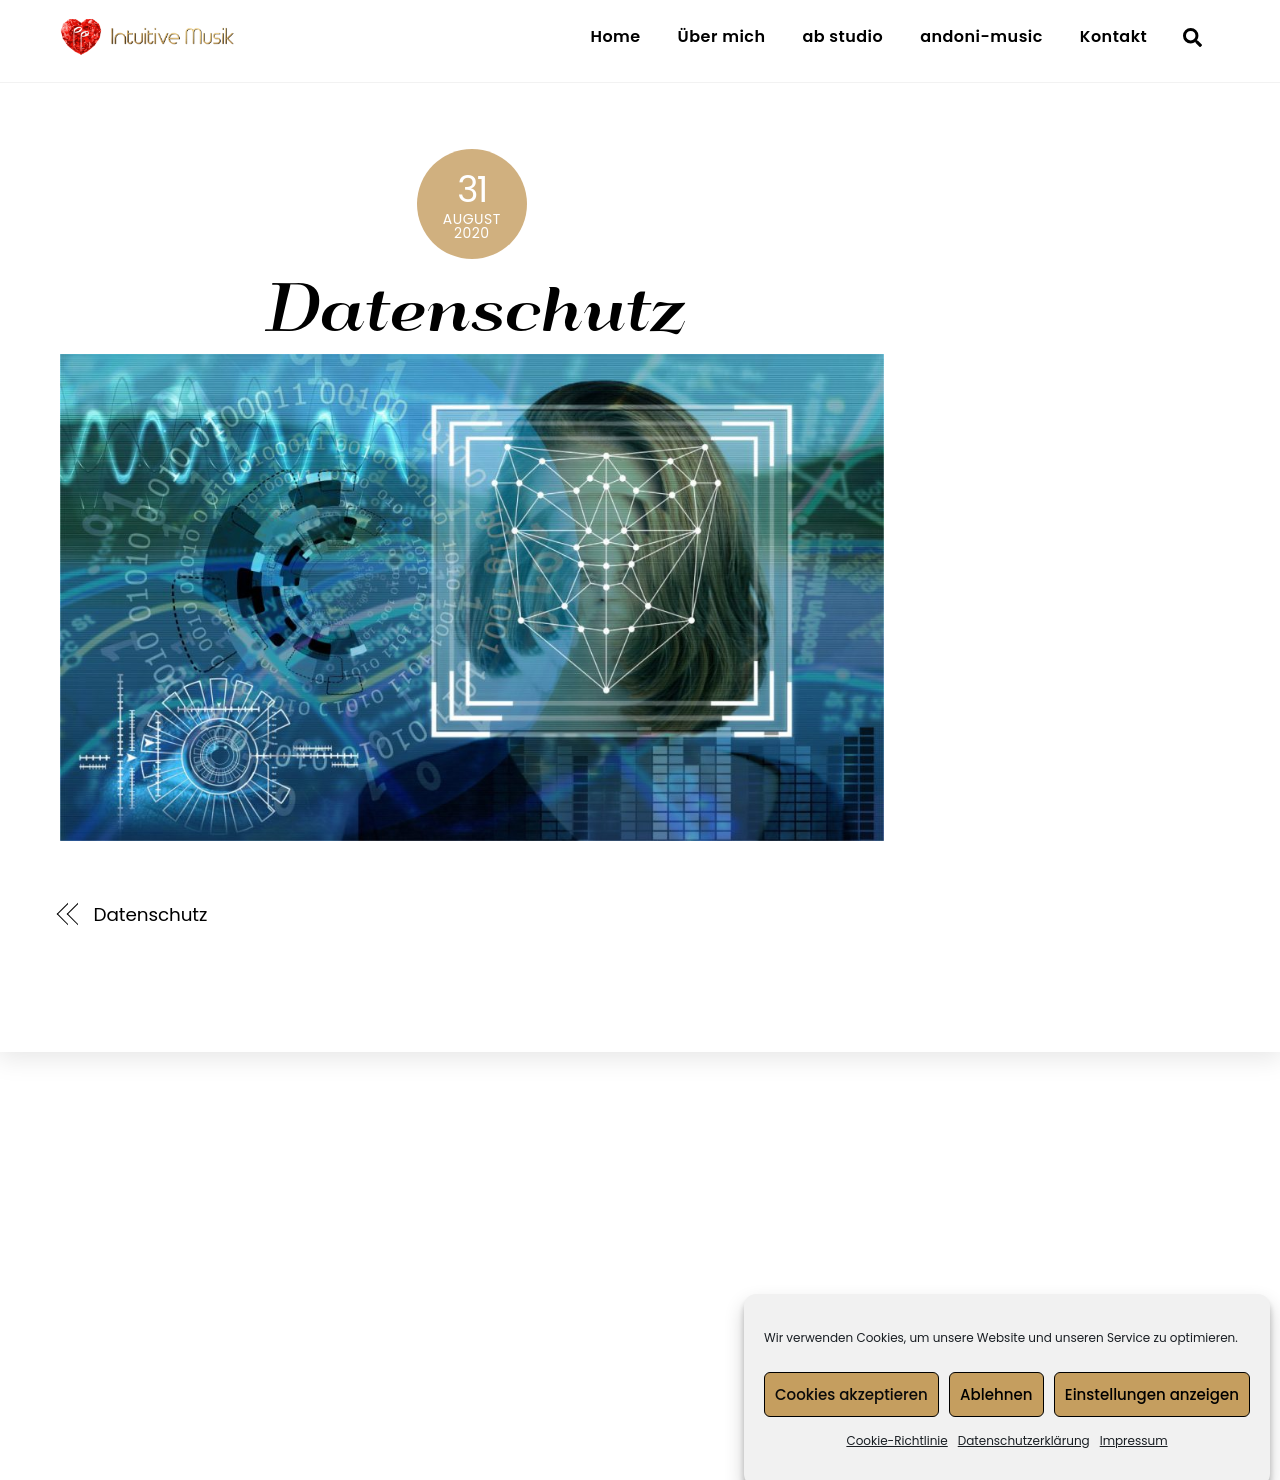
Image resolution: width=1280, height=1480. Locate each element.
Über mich (722, 36)
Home (615, 36)
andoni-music (981, 36)
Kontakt (1113, 36)
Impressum (1134, 1453)
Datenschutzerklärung (1024, 1453)
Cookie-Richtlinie (896, 1453)
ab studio (842, 36)
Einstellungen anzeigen (1152, 1406)
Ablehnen (996, 1406)
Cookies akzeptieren (851, 1406)
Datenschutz (472, 304)
